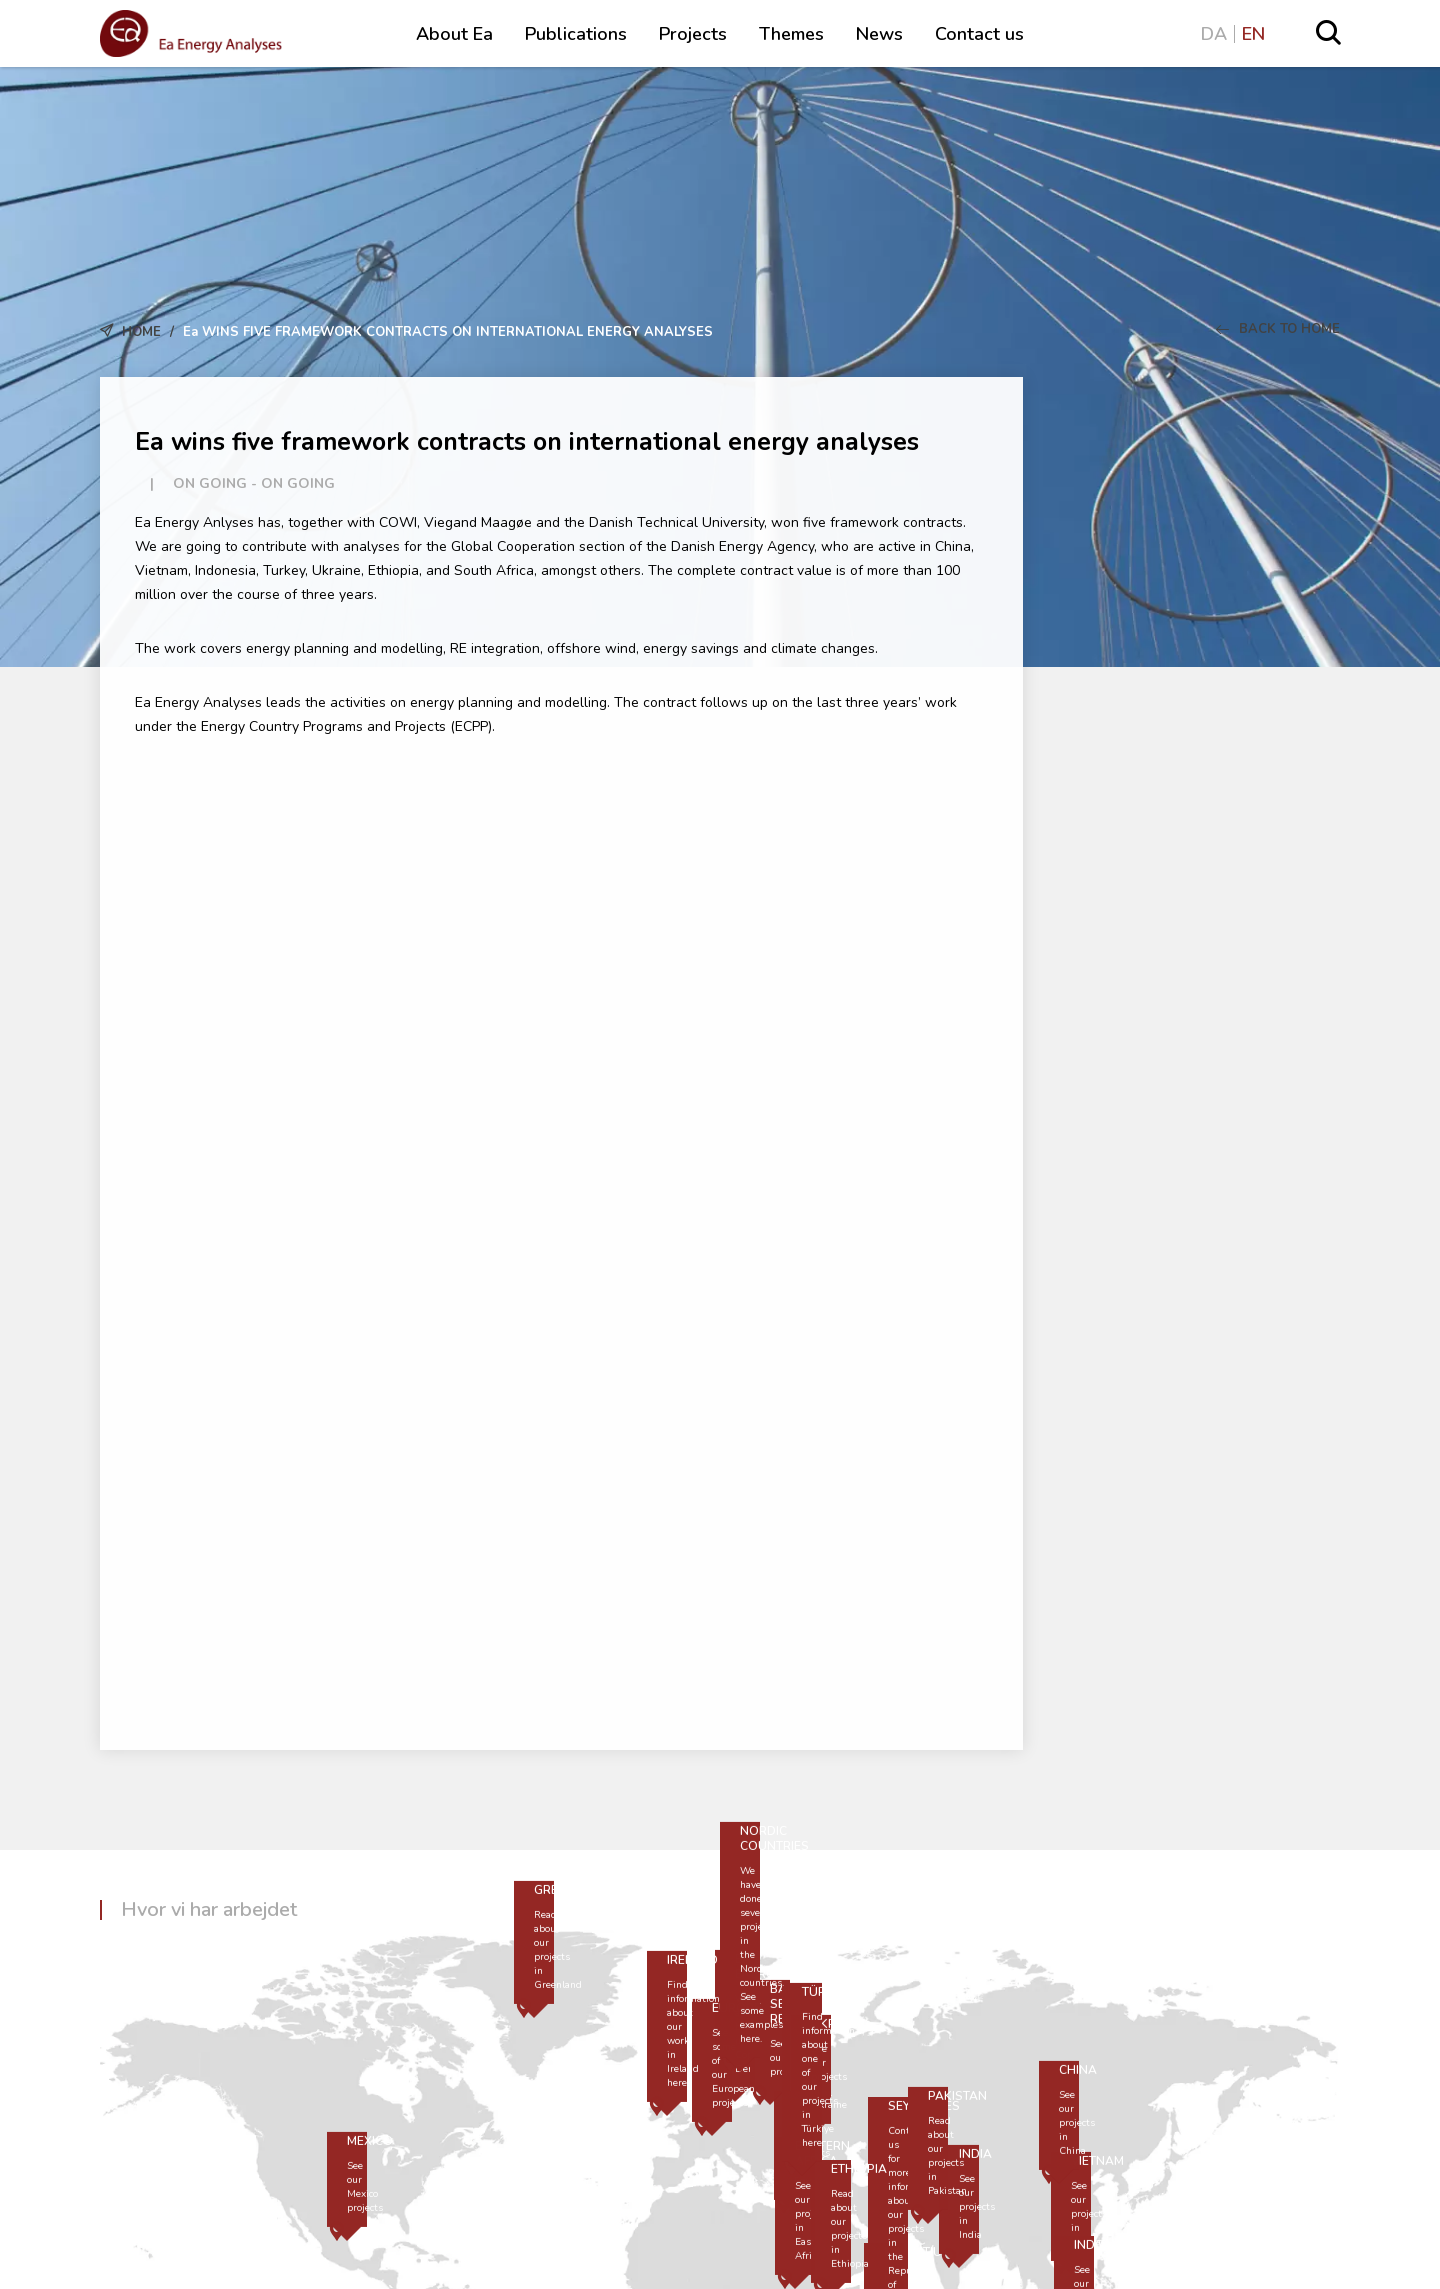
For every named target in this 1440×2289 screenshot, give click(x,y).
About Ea (454, 34)
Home (141, 332)
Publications (576, 34)
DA (1214, 34)
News (879, 34)
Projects (693, 34)
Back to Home (1278, 329)
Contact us (979, 34)
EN (1253, 34)
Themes (791, 34)
